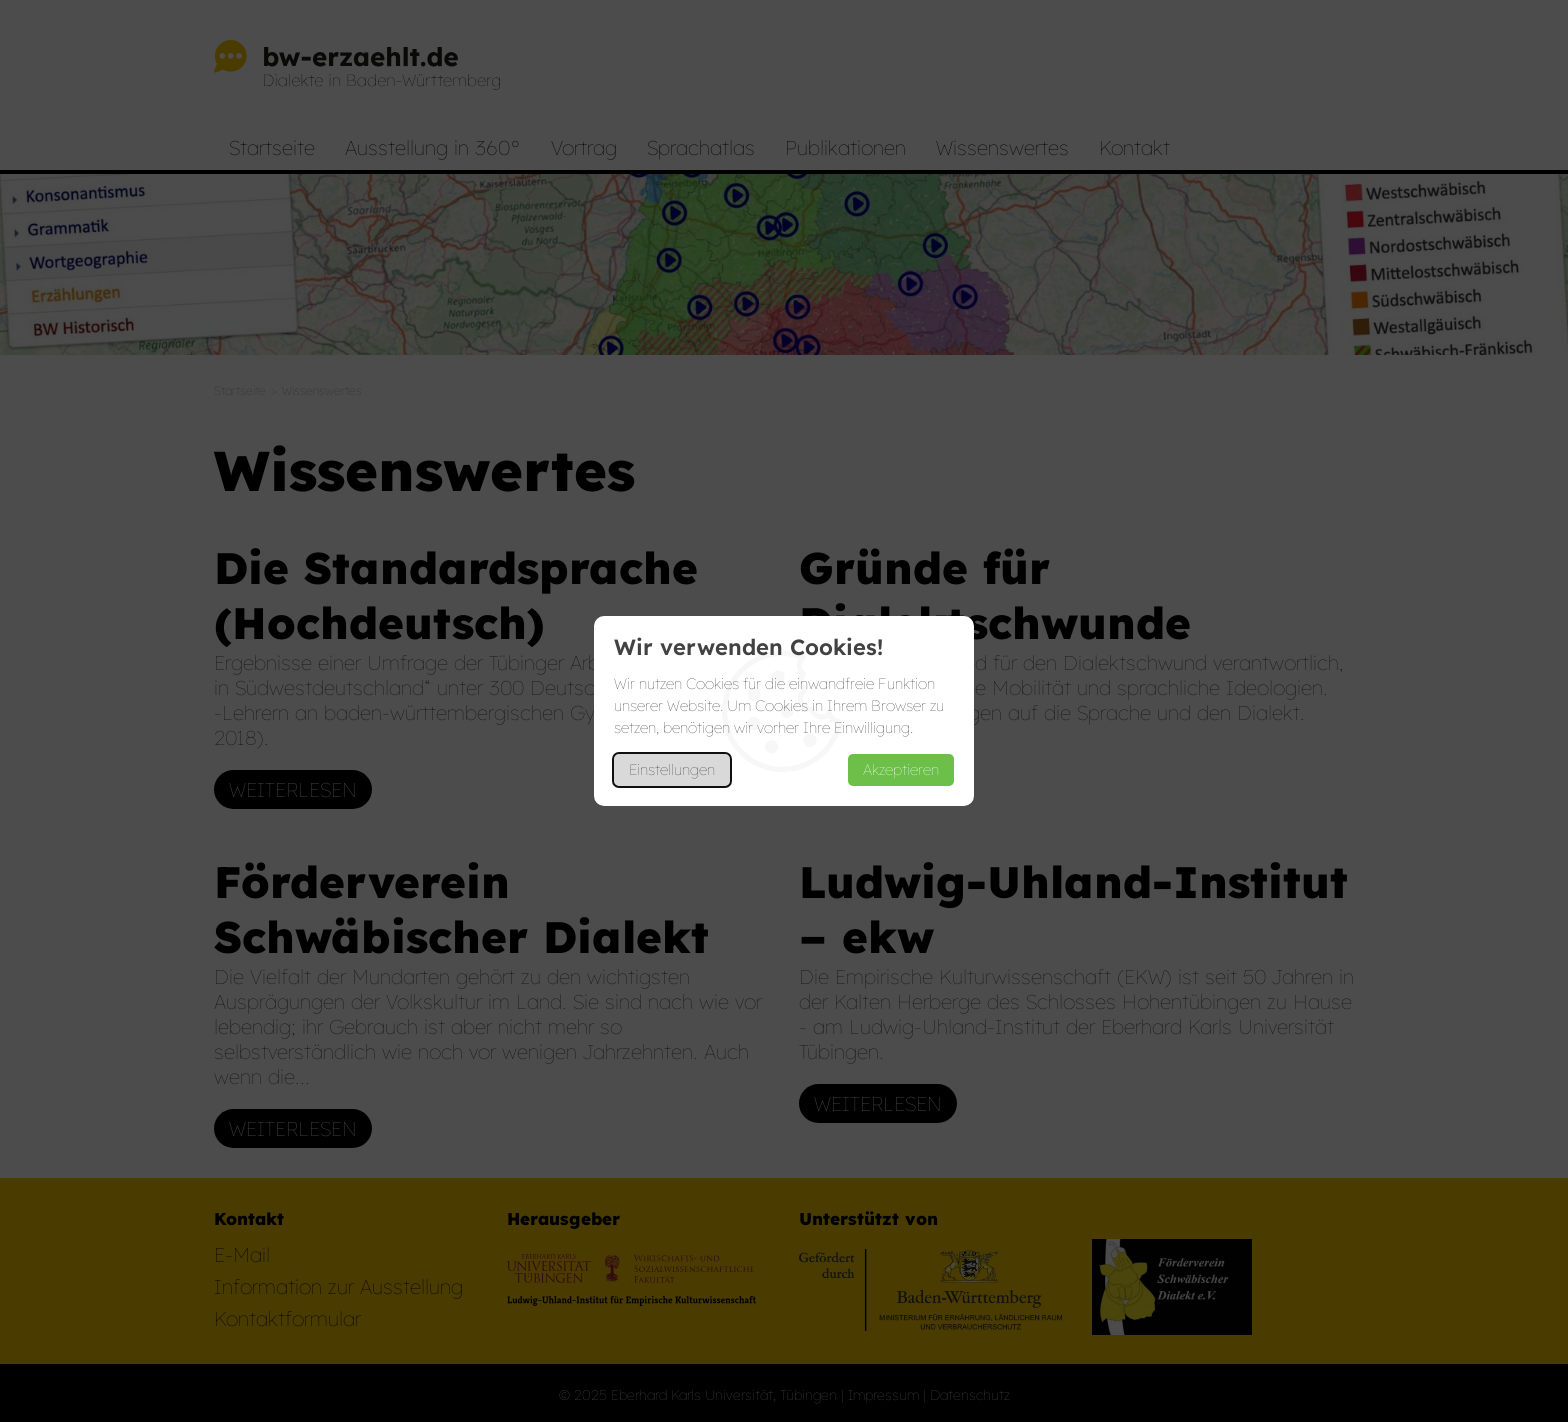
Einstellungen (672, 769)
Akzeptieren (901, 769)
